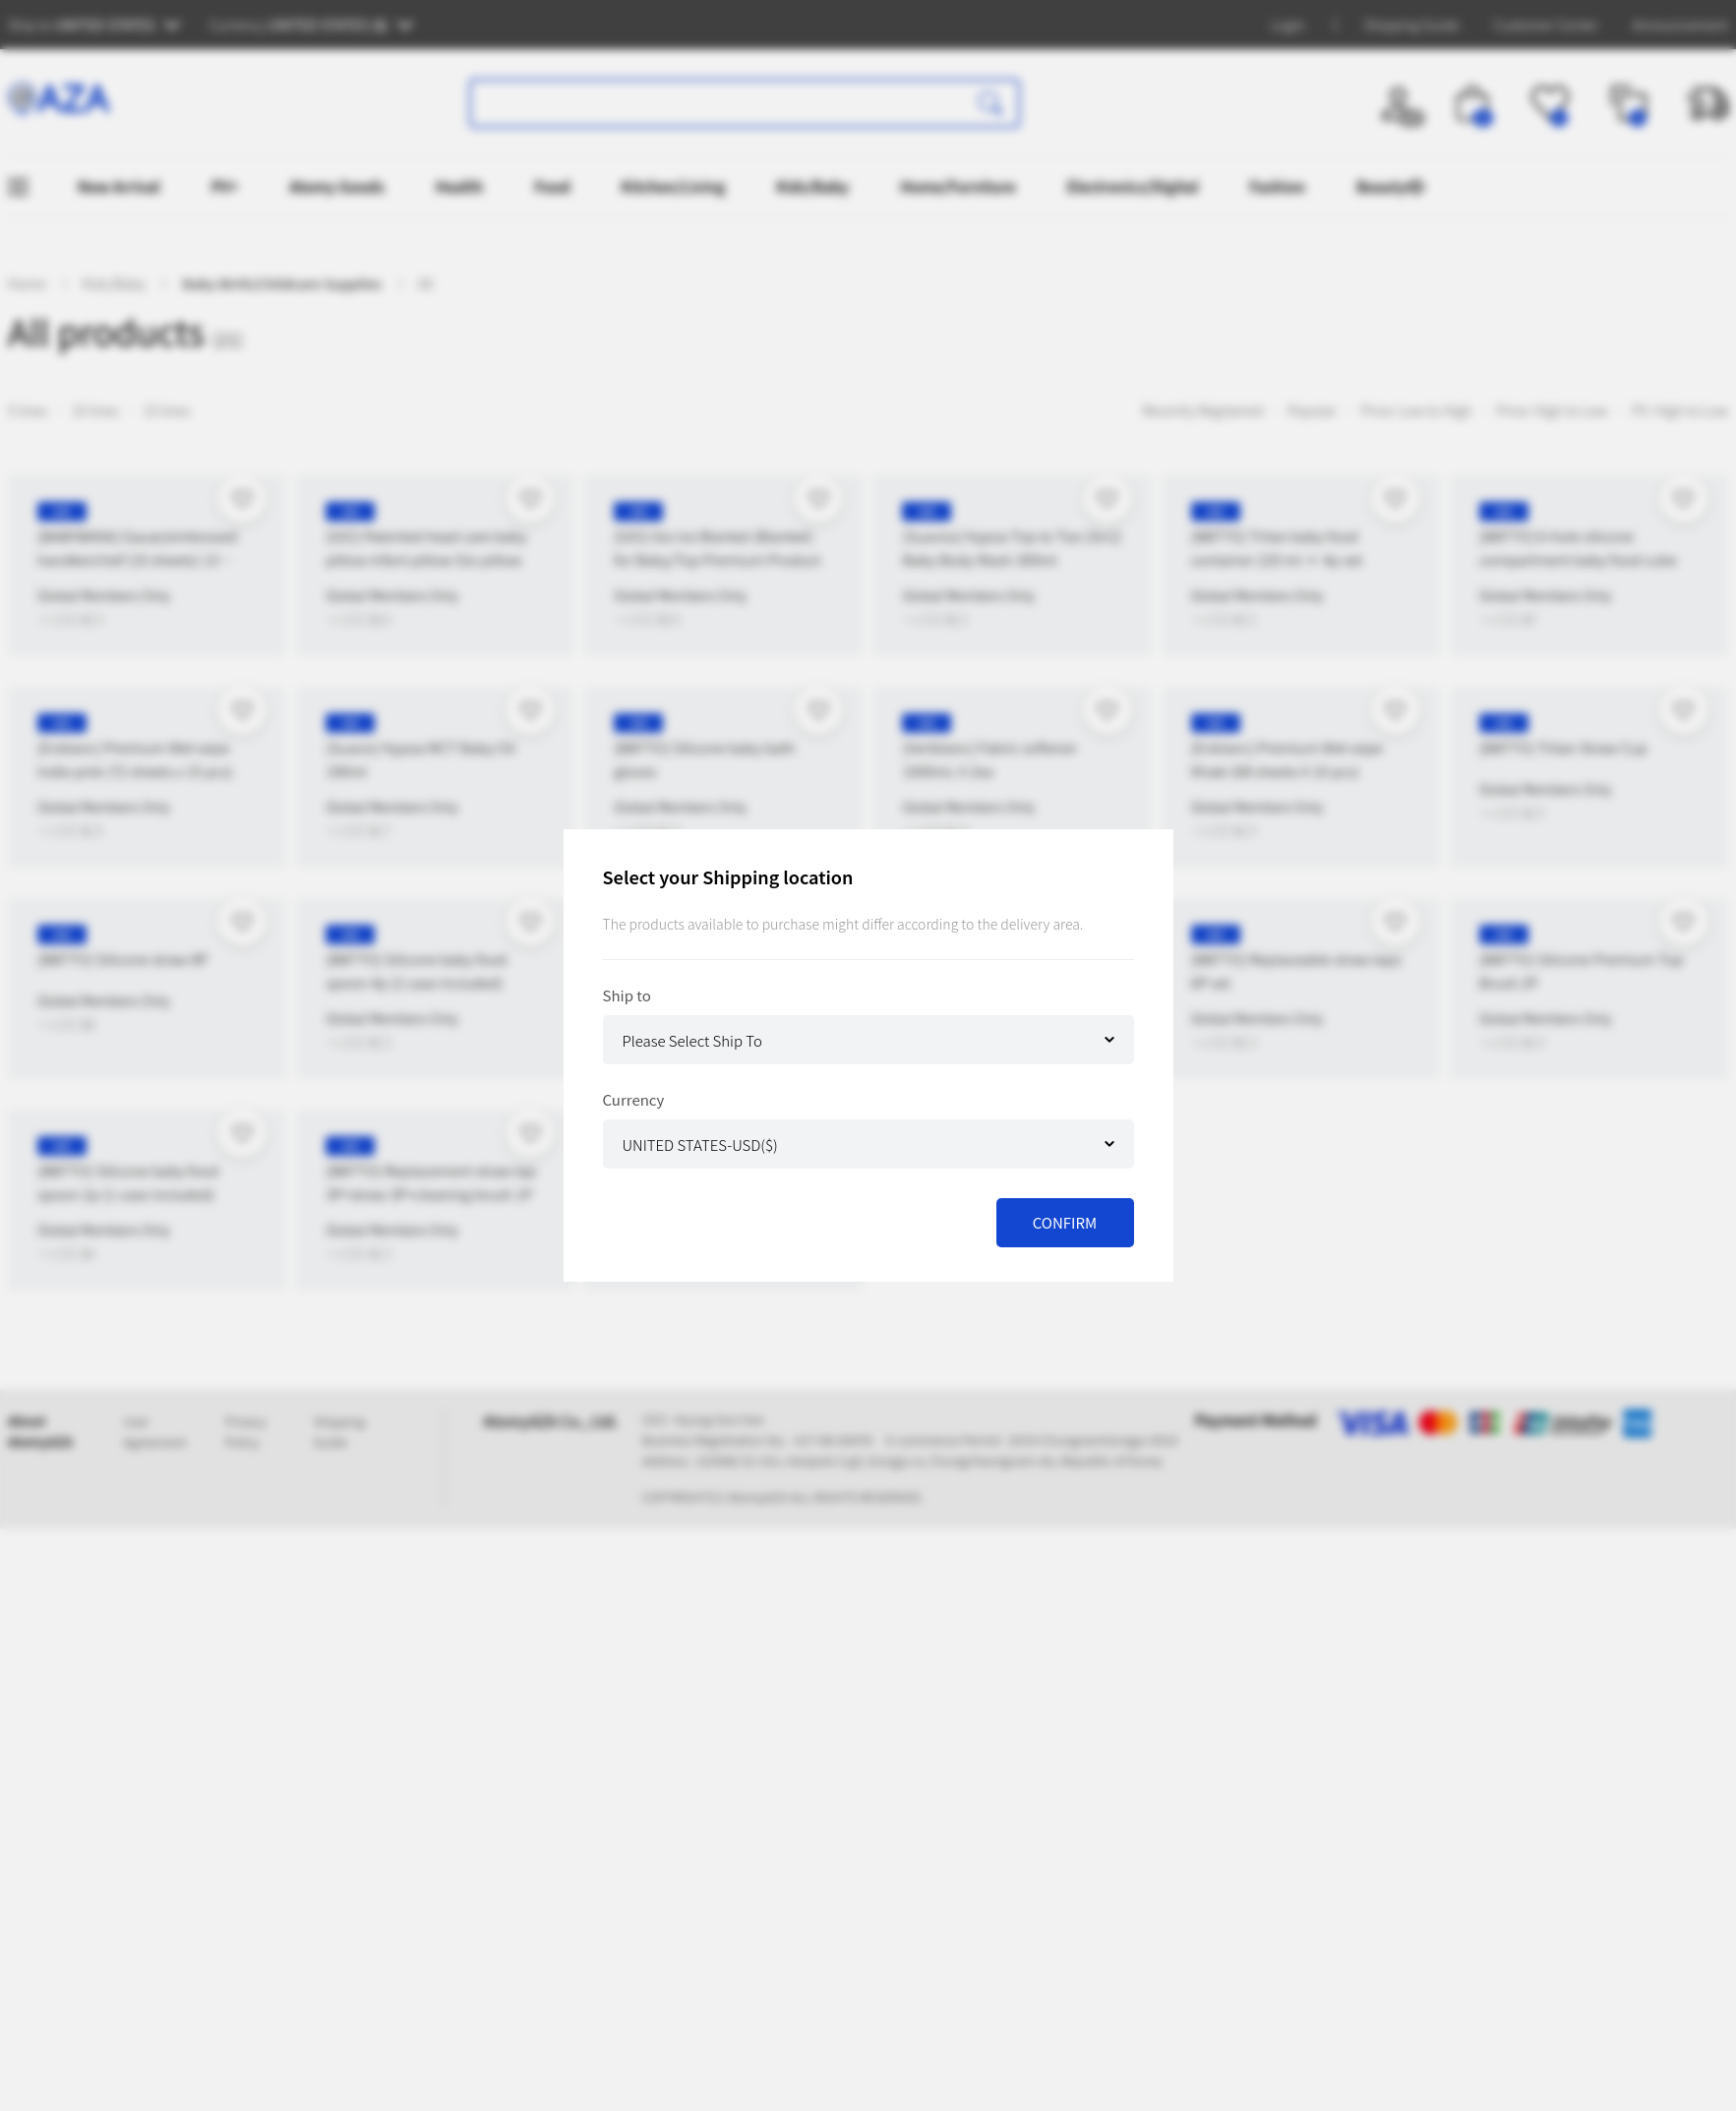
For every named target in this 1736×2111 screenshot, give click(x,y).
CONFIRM (1065, 1222)
